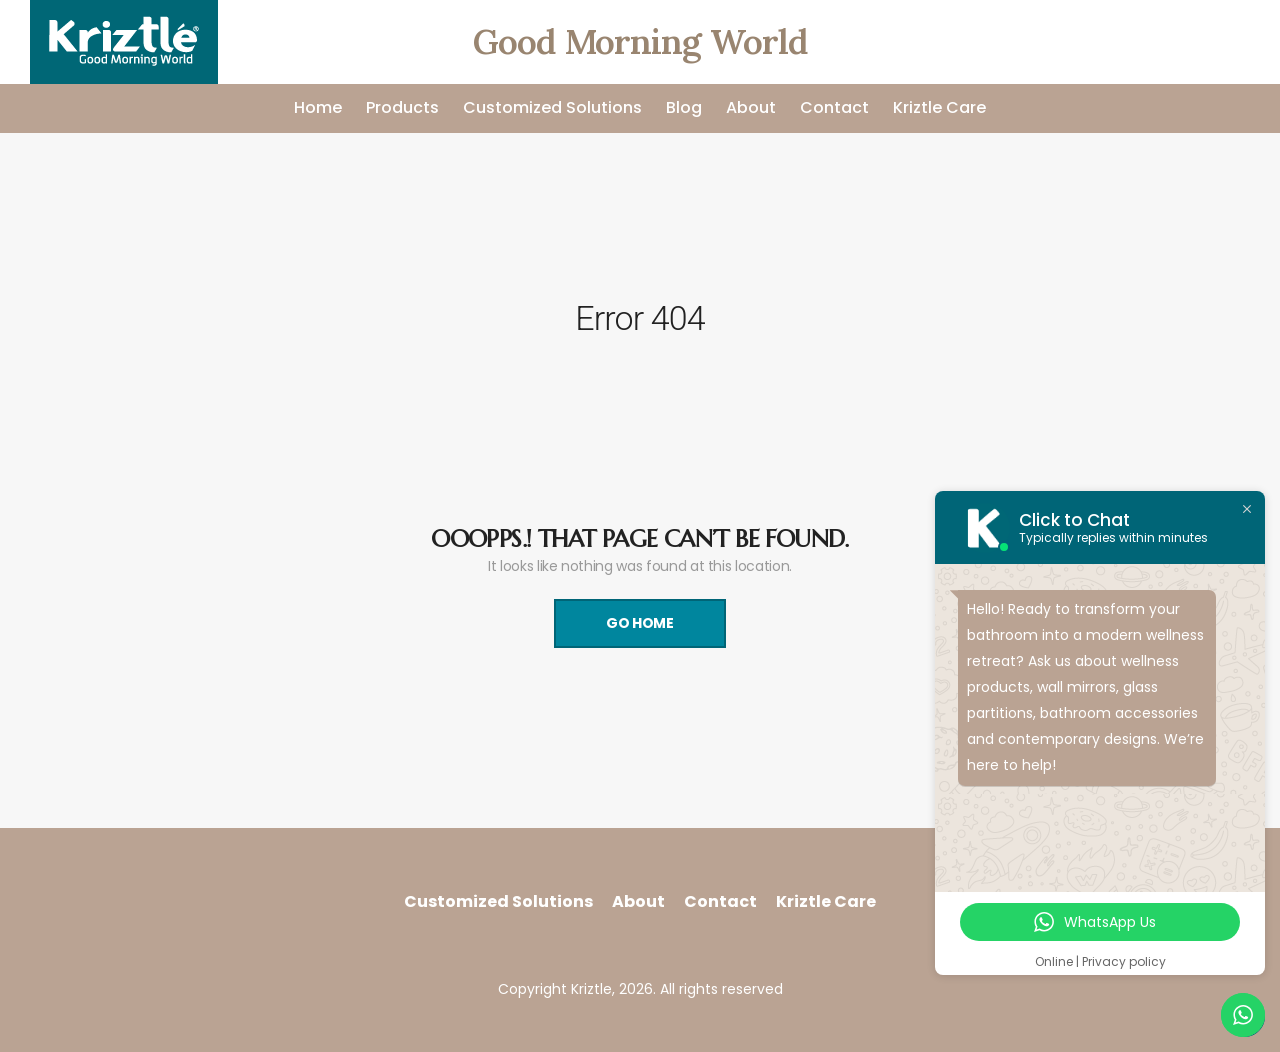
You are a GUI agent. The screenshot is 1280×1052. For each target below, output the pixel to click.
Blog (684, 107)
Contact (834, 107)
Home (318, 107)
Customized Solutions (552, 107)
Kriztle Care (939, 107)
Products (402, 107)
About (751, 107)
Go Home (640, 623)
